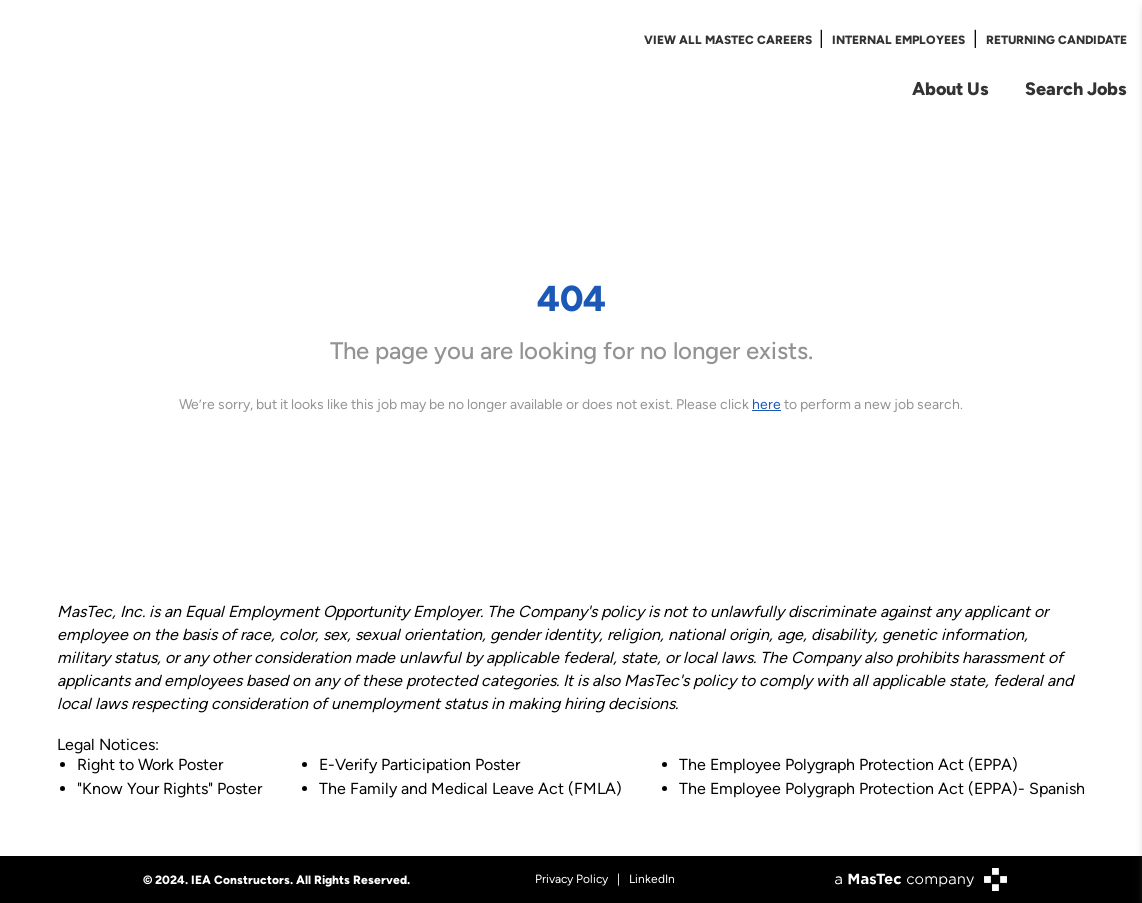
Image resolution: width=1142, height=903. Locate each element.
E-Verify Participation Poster (419, 764)
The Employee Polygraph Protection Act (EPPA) (848, 764)
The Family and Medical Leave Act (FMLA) (470, 788)
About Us (950, 88)
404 (571, 297)
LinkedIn (652, 879)
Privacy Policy (571, 879)
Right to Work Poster (150, 764)
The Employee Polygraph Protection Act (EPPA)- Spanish (882, 788)
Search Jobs (1076, 88)
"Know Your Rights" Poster (169, 788)
